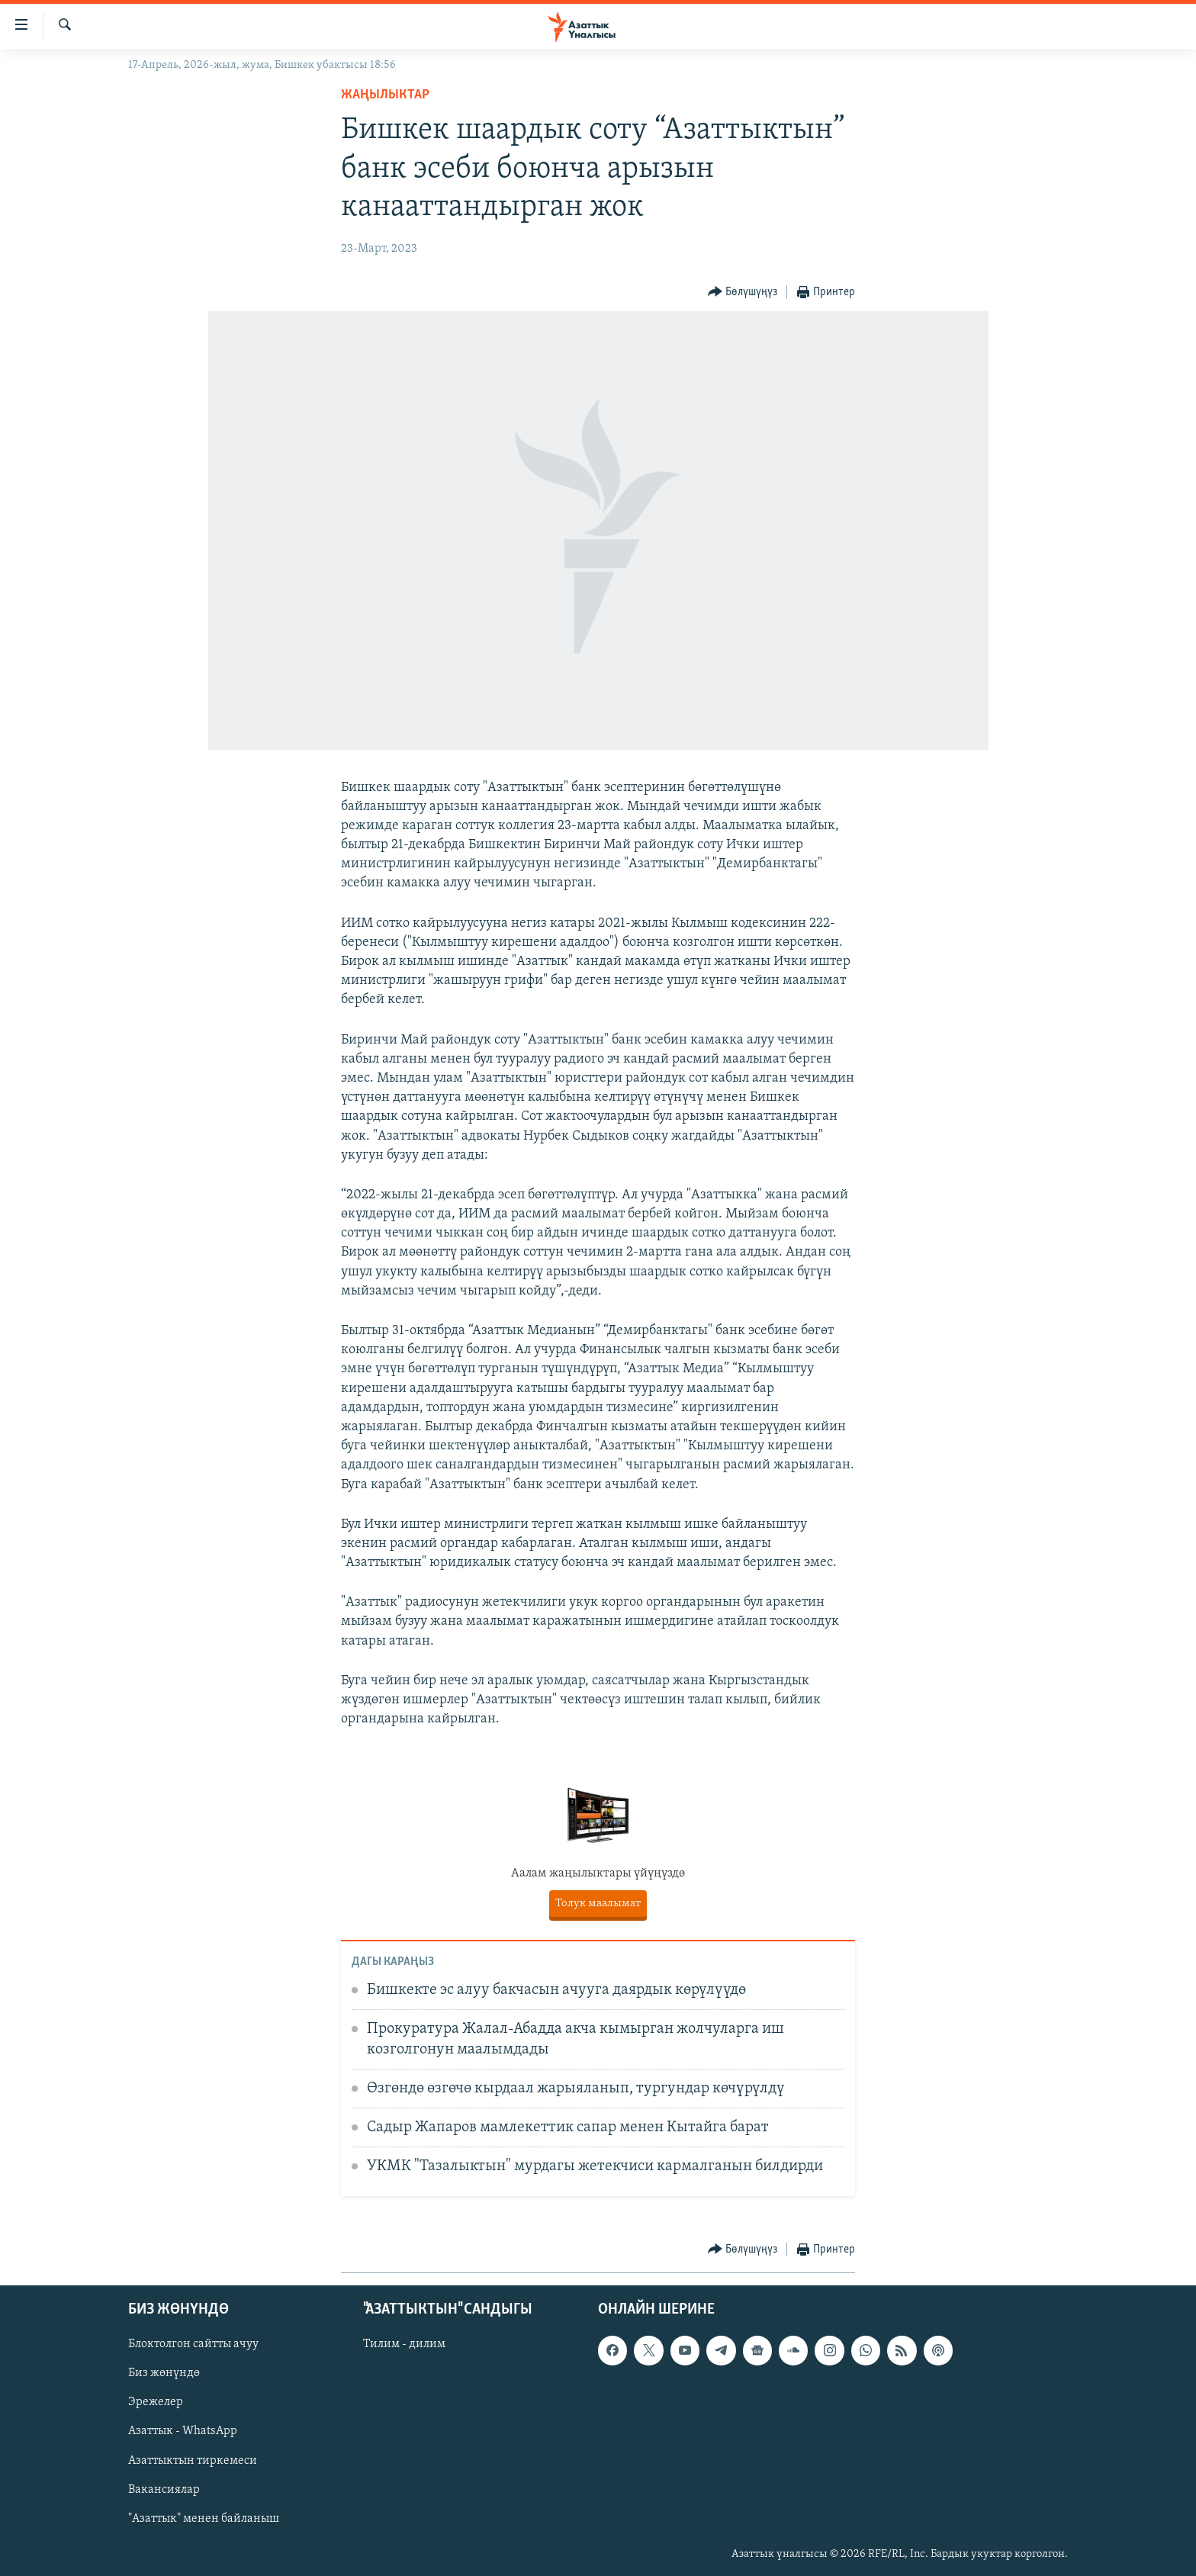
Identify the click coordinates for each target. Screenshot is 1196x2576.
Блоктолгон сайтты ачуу (193, 2344)
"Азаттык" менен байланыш (203, 2519)
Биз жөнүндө (164, 2373)
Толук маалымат (598, 1903)
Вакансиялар (164, 2490)
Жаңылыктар (385, 95)
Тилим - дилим (404, 2344)
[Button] (743, 292)
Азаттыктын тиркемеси (192, 2461)
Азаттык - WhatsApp (182, 2431)
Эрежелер (155, 2402)
